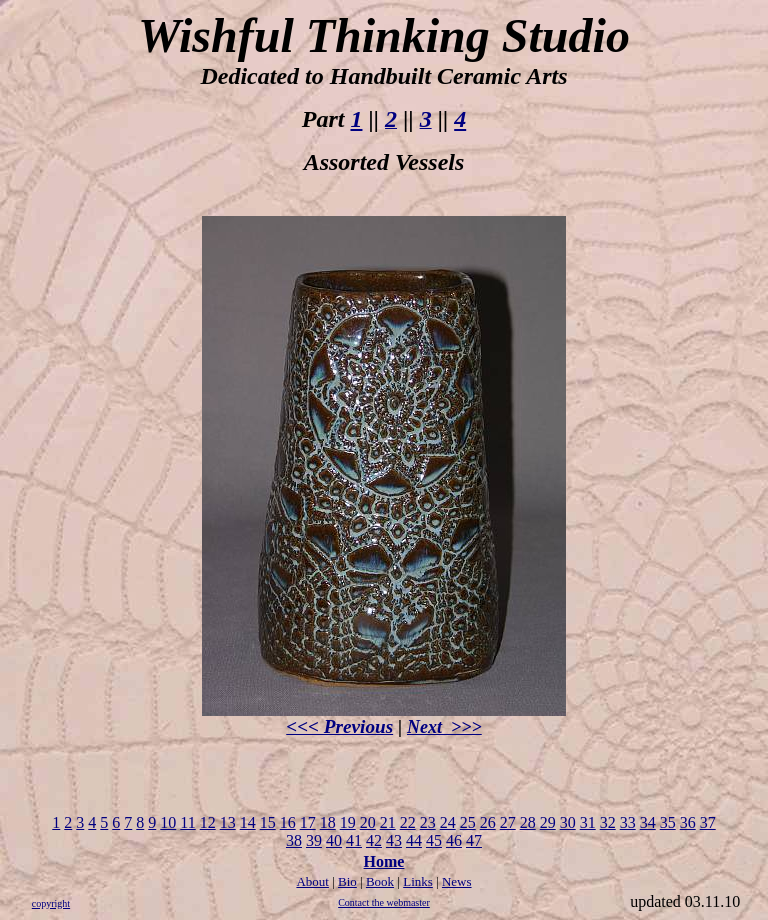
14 (248, 822)
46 (454, 840)
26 (488, 822)
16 (288, 822)
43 (394, 840)
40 (334, 840)
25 (468, 822)
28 (528, 822)
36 (688, 822)
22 (408, 822)
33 (628, 822)
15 (268, 822)
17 (308, 822)
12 (208, 822)
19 (348, 822)
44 (414, 840)
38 (294, 840)
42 (374, 840)
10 (168, 822)
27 (508, 822)
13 (228, 822)
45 (434, 840)
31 (588, 822)
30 (568, 822)
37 (708, 822)
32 (608, 822)
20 (368, 822)
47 (474, 840)
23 (428, 822)
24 (448, 822)
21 (388, 822)
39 (314, 840)
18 (328, 822)
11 (187, 822)
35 (668, 822)
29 (548, 822)
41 (354, 840)
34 (648, 822)
